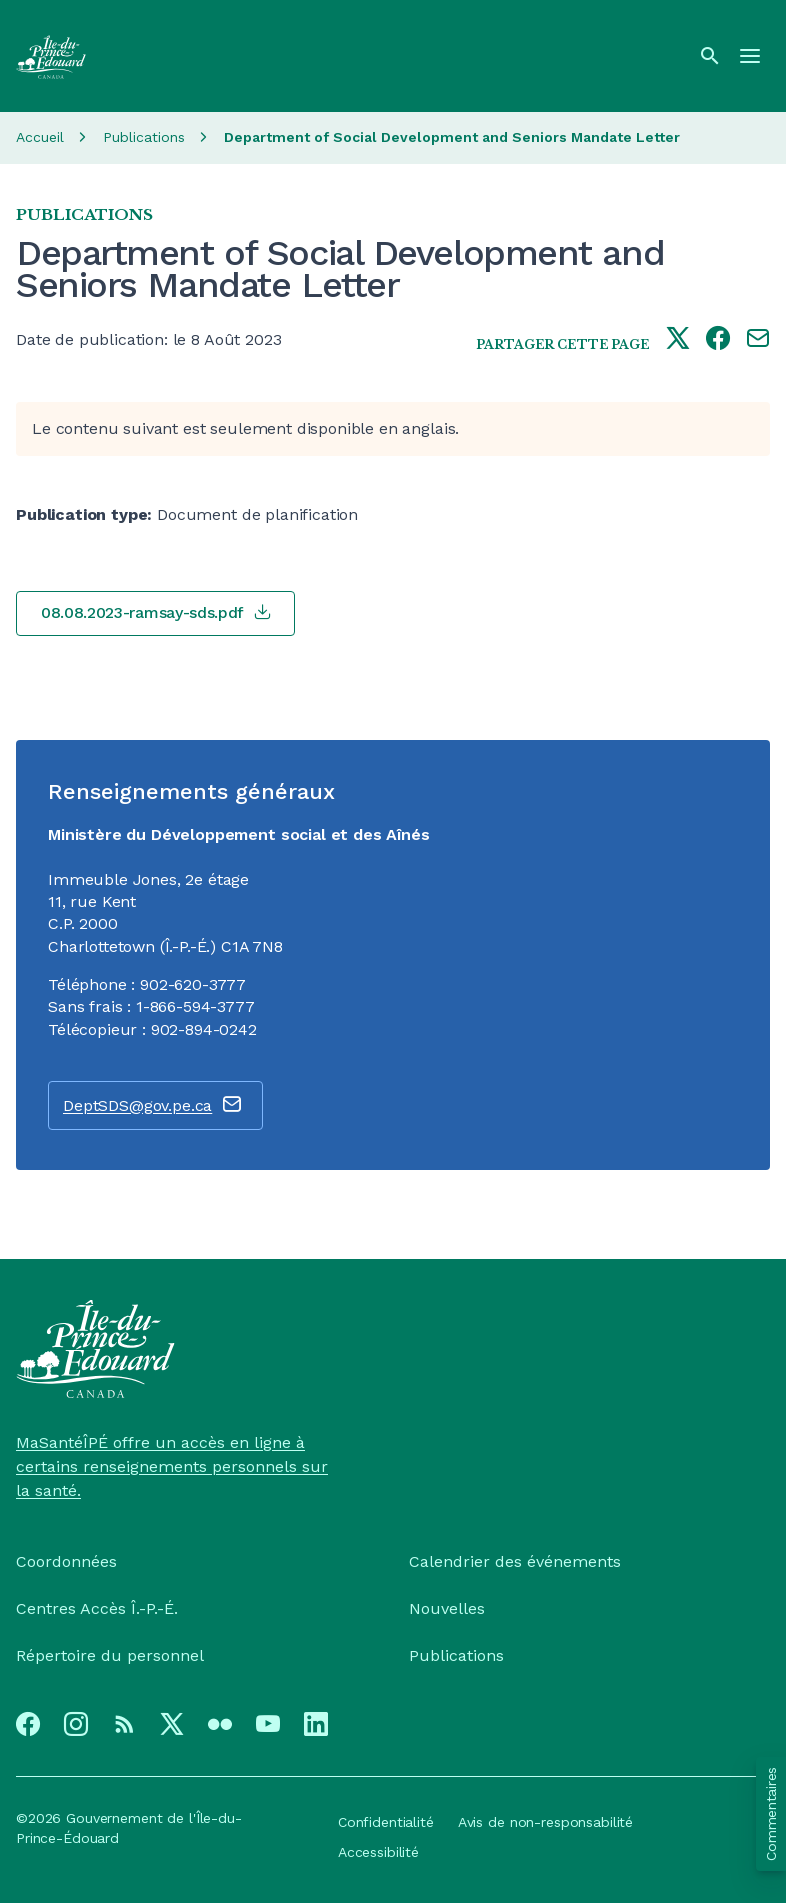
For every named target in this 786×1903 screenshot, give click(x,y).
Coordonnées (66, 1561)
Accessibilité (378, 1852)
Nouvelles (447, 1608)
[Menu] (750, 56)
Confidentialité (386, 1822)
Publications (144, 137)
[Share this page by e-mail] (758, 340)
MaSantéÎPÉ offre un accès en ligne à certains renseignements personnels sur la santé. (172, 1466)
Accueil (40, 137)
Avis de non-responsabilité (545, 1822)
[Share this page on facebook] (718, 340)
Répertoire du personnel (110, 1655)
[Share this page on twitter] (678, 340)
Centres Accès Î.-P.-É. (97, 1608)
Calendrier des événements (515, 1561)
